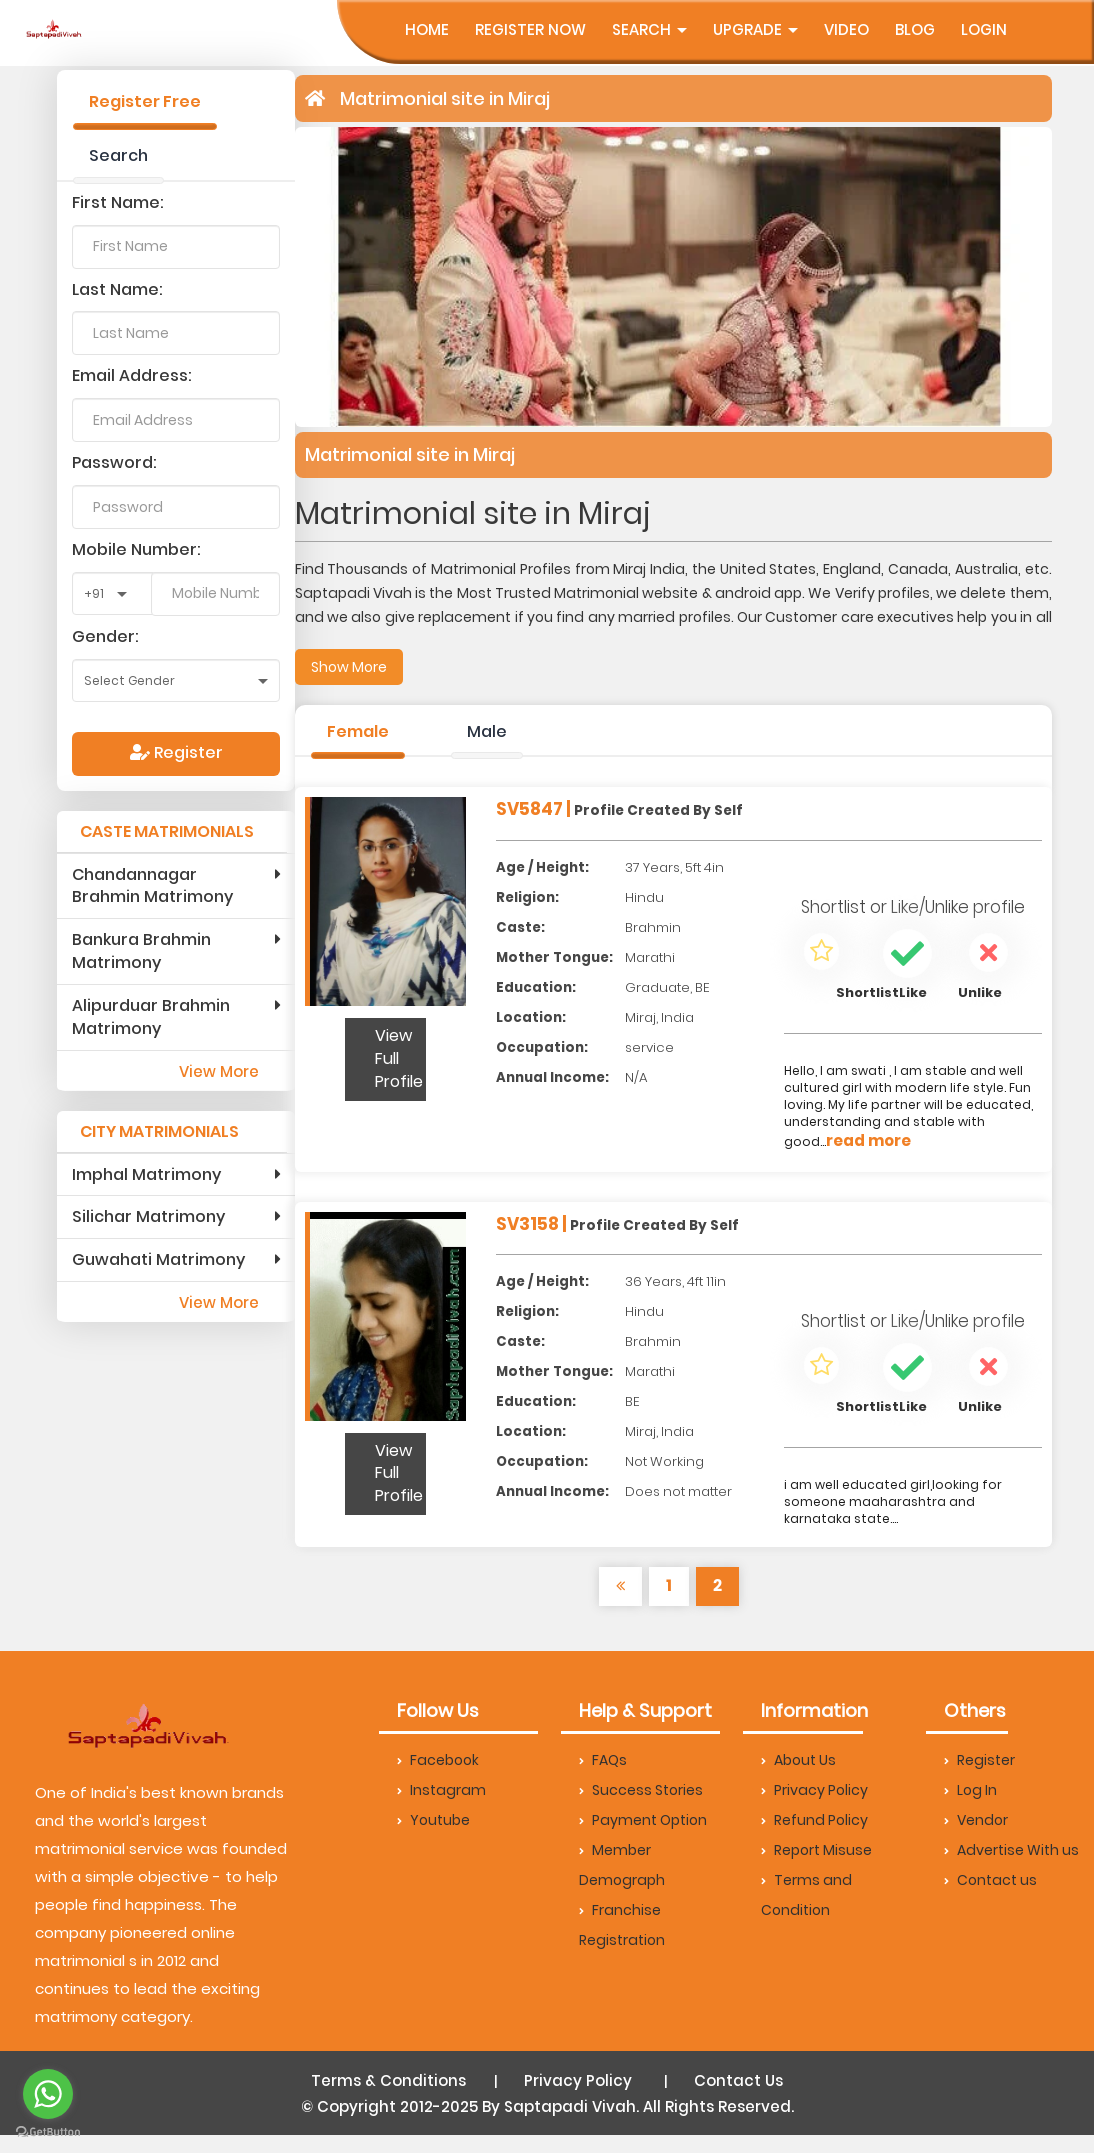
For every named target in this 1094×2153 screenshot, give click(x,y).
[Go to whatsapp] (48, 2094)
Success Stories (641, 1790)
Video (846, 29)
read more (868, 1140)
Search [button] (649, 29)
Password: (114, 462)
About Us (798, 1760)
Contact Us (738, 2080)
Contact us (990, 1880)
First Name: (118, 202)
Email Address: (132, 375)
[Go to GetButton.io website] (48, 2132)
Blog (915, 29)
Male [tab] (487, 731)
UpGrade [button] (755, 29)
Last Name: (117, 289)
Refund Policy (814, 1820)
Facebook (438, 1760)
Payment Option (643, 1820)
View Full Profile (399, 1058)
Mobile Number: (136, 549)
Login (984, 29)
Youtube (433, 1820)
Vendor (976, 1820)
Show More (349, 667)
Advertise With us (1011, 1850)
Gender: (105, 636)
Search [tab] (118, 155)
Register (176, 752)
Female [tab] (358, 731)
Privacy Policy (814, 1790)
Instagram (441, 1790)
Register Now (530, 29)
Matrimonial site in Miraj (445, 98)
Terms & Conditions (388, 2080)
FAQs (603, 1760)
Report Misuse (816, 1850)
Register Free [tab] (145, 101)
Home (427, 29)
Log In (970, 1790)
